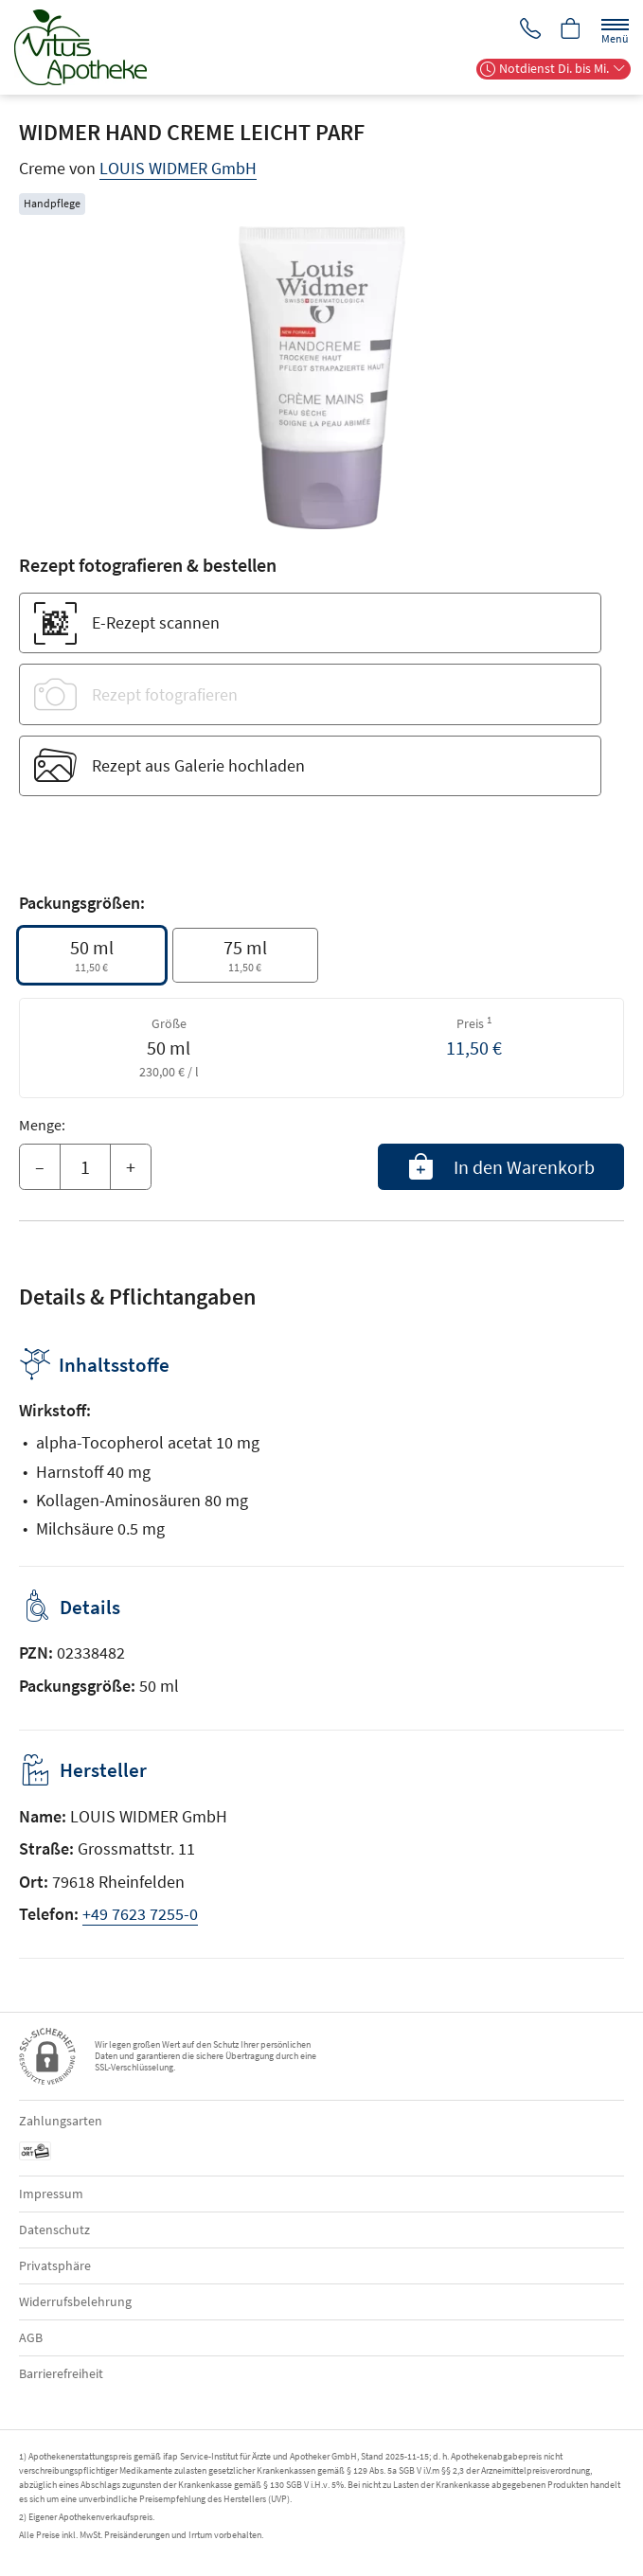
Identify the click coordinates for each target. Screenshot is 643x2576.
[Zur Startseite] (88, 47)
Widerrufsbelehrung (75, 2301)
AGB (31, 2337)
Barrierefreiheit (61, 2373)
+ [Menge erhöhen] (130, 1167)
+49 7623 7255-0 (140, 1914)
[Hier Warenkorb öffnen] (570, 29)
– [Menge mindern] (40, 1167)
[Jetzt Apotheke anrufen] (527, 29)
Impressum (51, 2193)
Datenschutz (54, 2229)
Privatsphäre (55, 2265)
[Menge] (85, 1167)
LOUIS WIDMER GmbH (178, 168)
